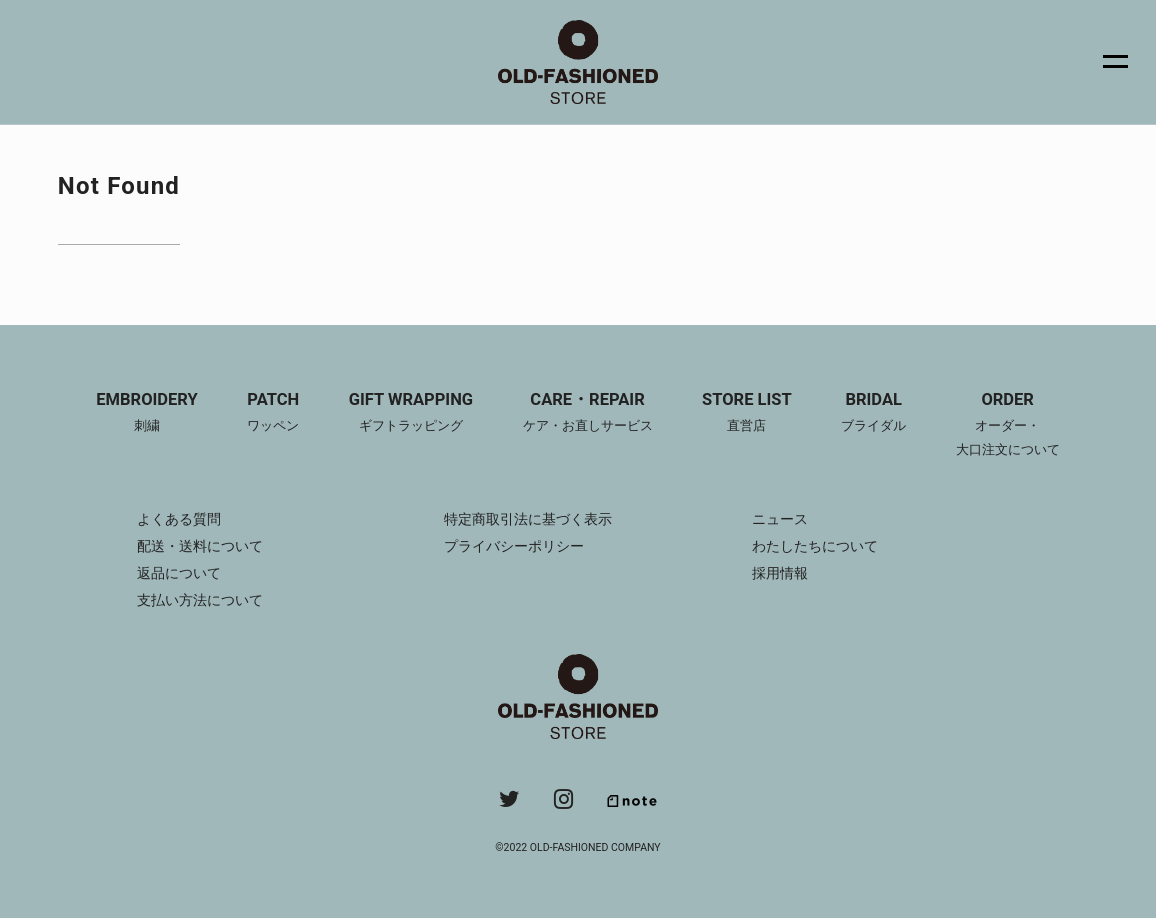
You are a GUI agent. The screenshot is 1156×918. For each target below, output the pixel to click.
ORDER (1008, 426)
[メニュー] (1104, 62)
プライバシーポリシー (514, 546)
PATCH (273, 414)
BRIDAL (873, 414)
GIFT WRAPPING (411, 414)
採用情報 (780, 573)
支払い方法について (200, 600)
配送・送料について (200, 546)
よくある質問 (179, 519)
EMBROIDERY (146, 414)
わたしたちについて (815, 546)
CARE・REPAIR (588, 414)
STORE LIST (747, 414)
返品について (179, 573)
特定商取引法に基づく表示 (528, 519)
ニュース (780, 519)
